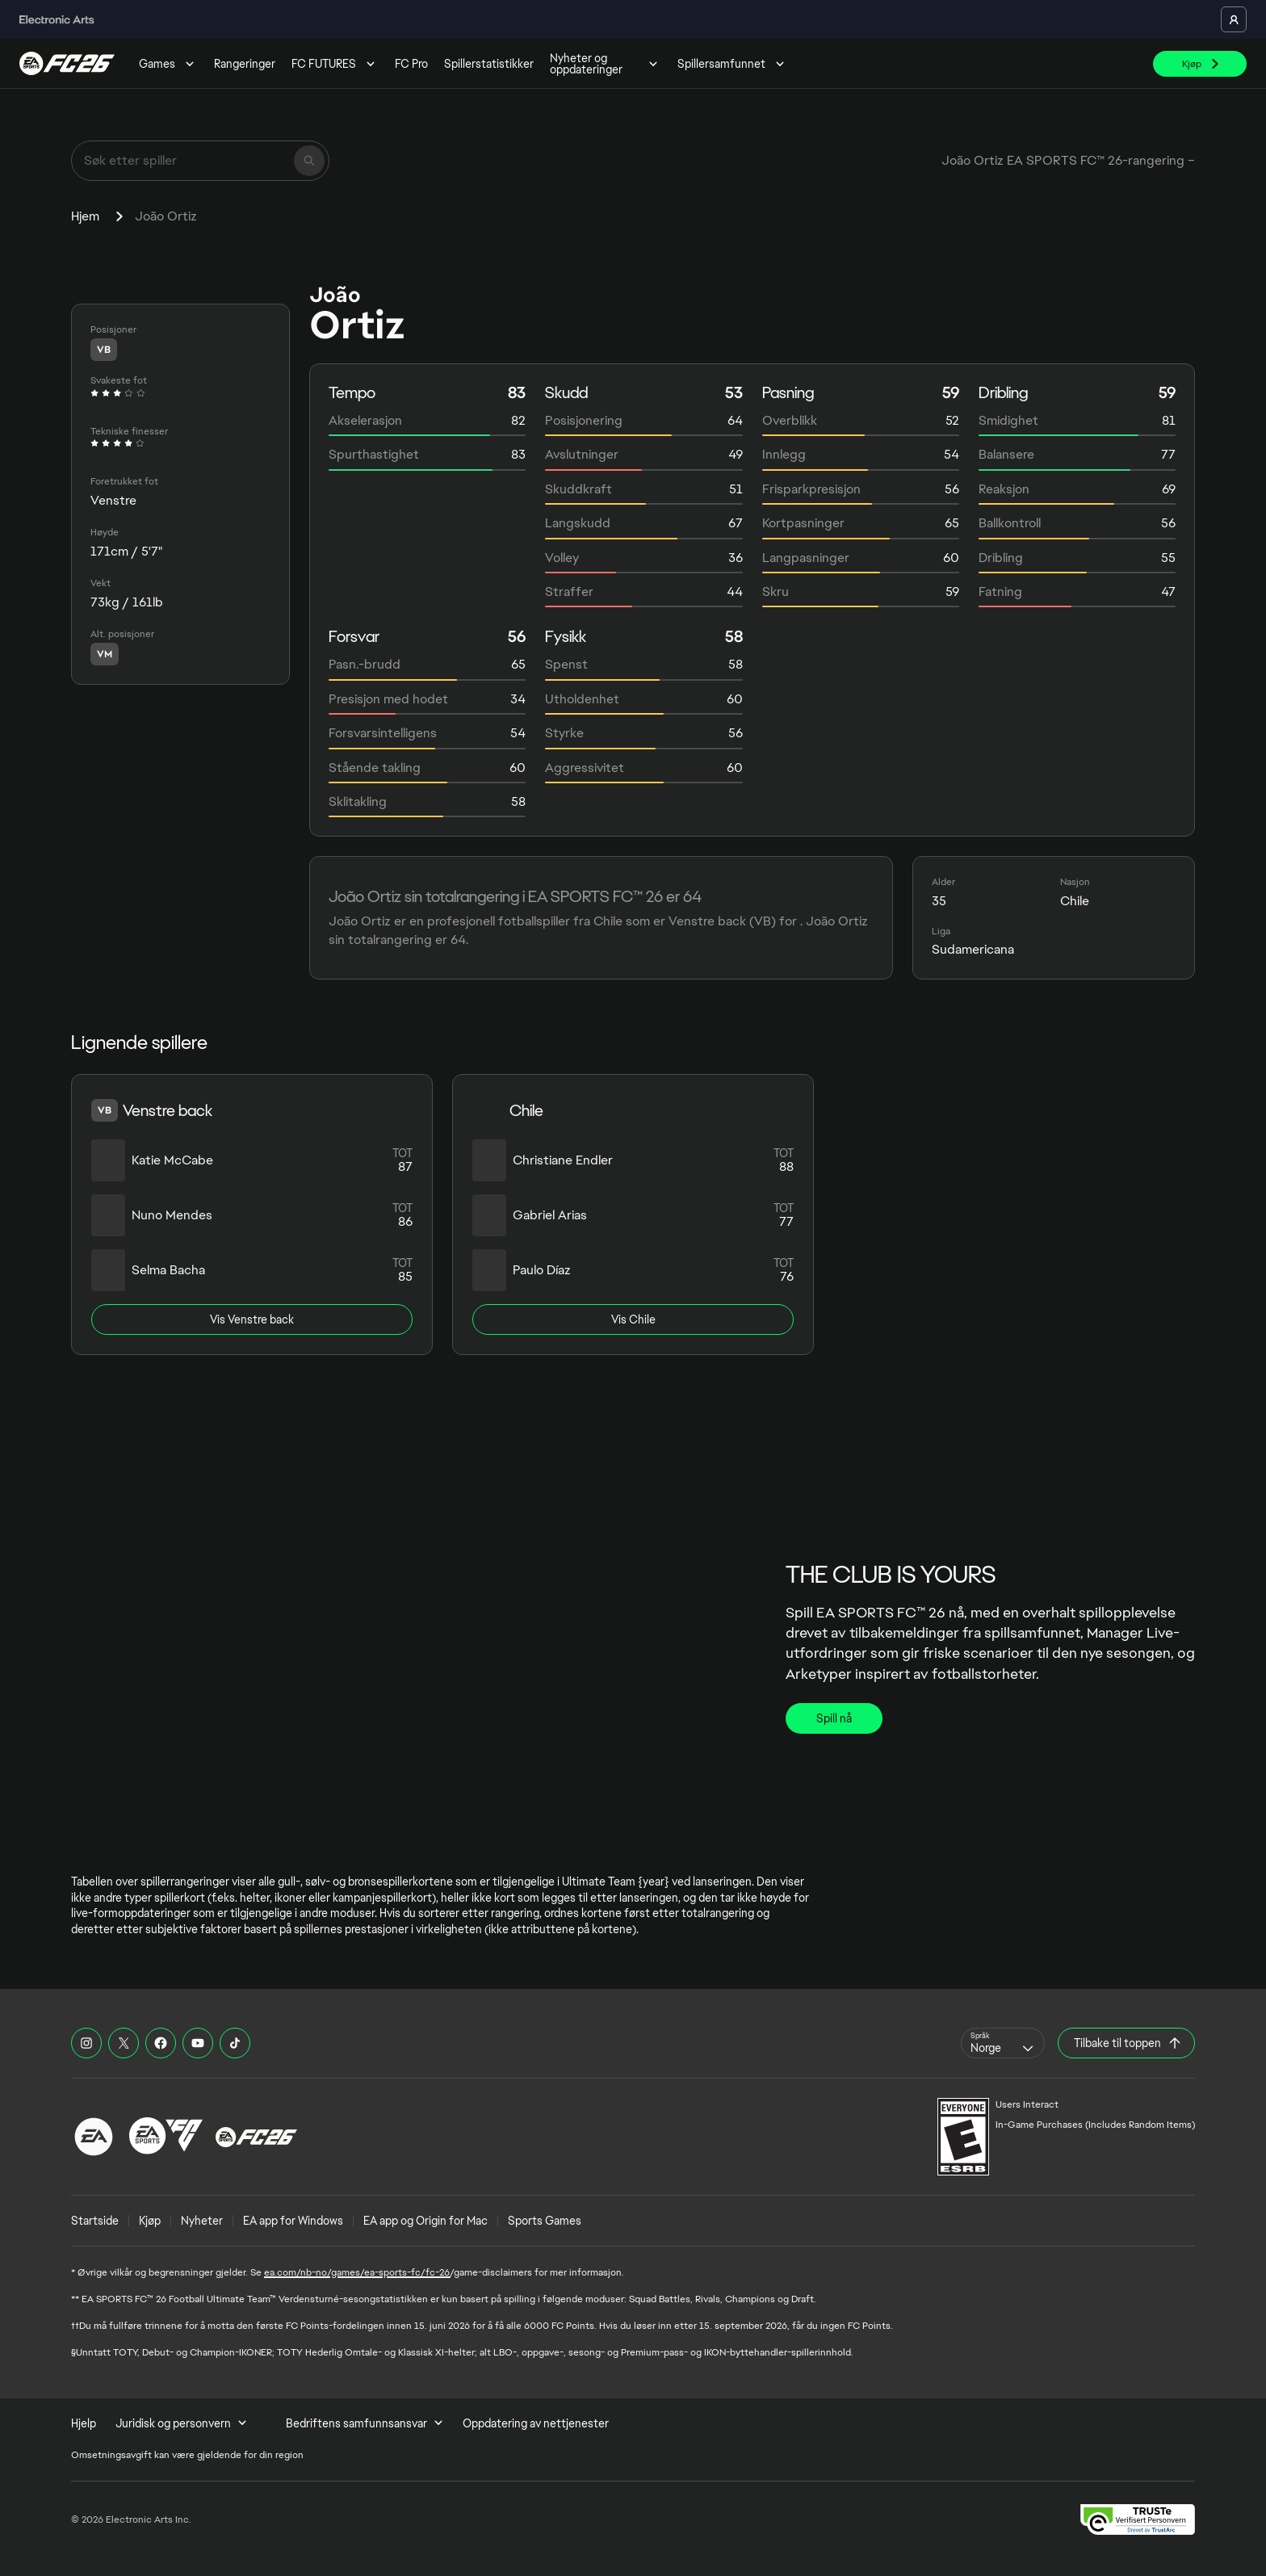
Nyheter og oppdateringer (605, 64)
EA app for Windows (293, 2220)
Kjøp (150, 2220)
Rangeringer (244, 64)
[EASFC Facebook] (160, 2043)
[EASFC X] (123, 2043)
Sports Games (544, 2220)
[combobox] (1003, 2043)
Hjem (85, 216)
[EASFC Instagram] (86, 2043)
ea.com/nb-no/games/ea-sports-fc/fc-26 (357, 2272)
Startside (95, 2220)
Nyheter (202, 2220)
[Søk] (309, 160)
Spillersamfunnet (732, 64)
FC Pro (411, 64)
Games (168, 64)
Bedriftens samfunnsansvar (364, 2423)
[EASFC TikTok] (235, 2043)
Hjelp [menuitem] (83, 2423)
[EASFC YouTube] (197, 2043)
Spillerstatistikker (489, 64)
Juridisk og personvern (181, 2423)
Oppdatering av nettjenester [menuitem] (536, 2423)
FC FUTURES (335, 64)
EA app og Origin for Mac (425, 2220)
